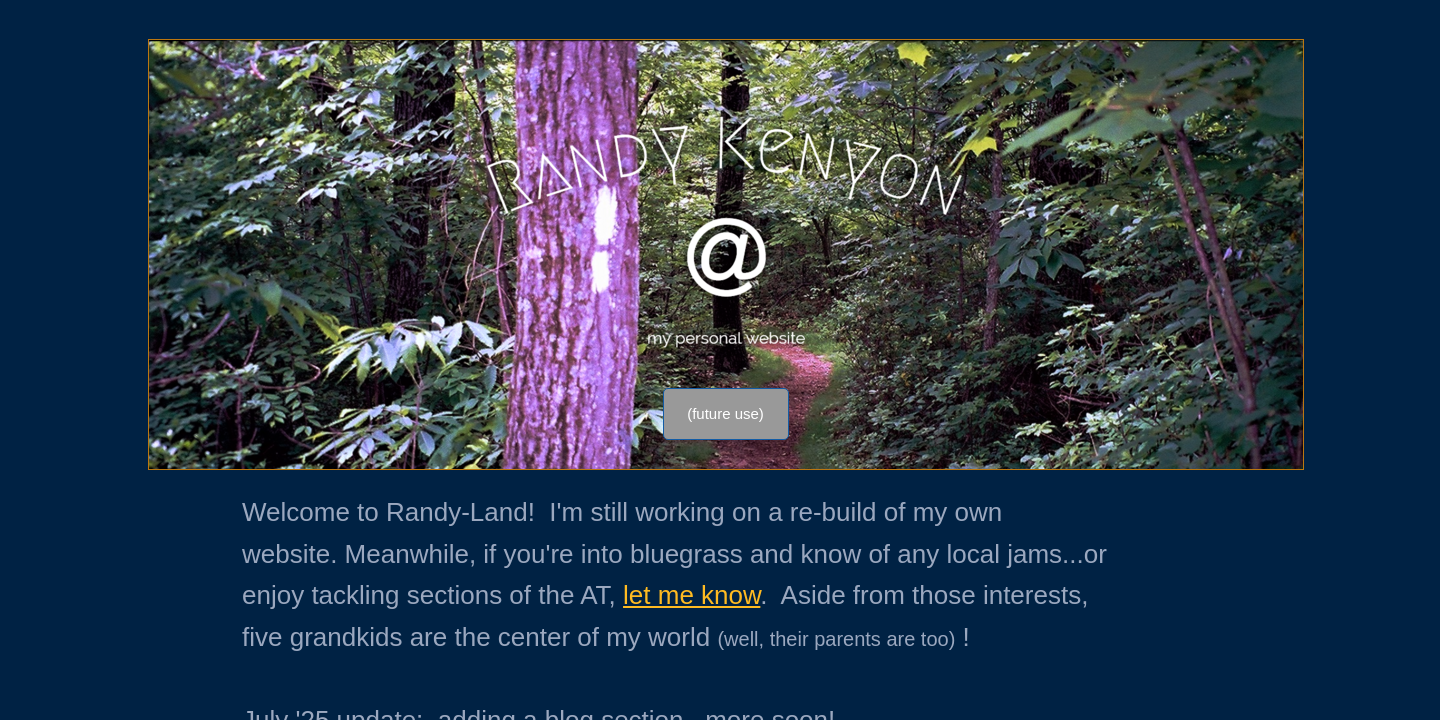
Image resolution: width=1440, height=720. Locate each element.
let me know (691, 595)
